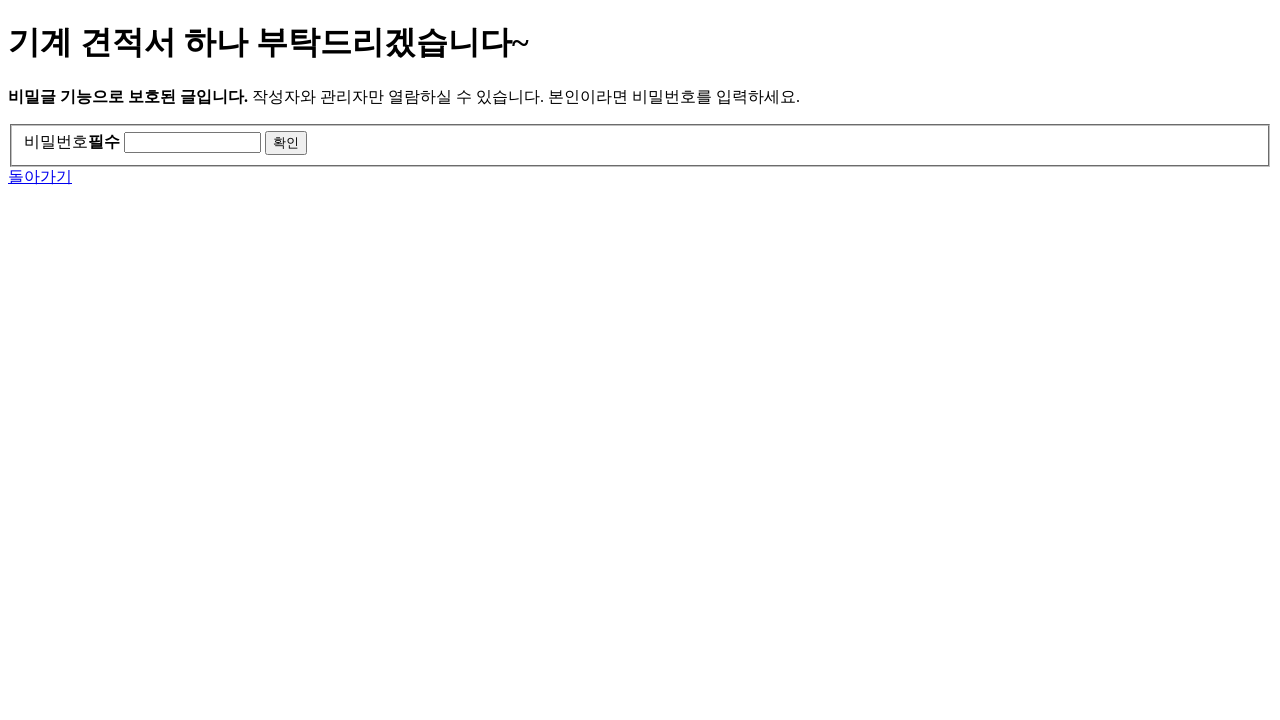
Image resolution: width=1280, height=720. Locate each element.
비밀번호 (72, 141)
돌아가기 (40, 176)
